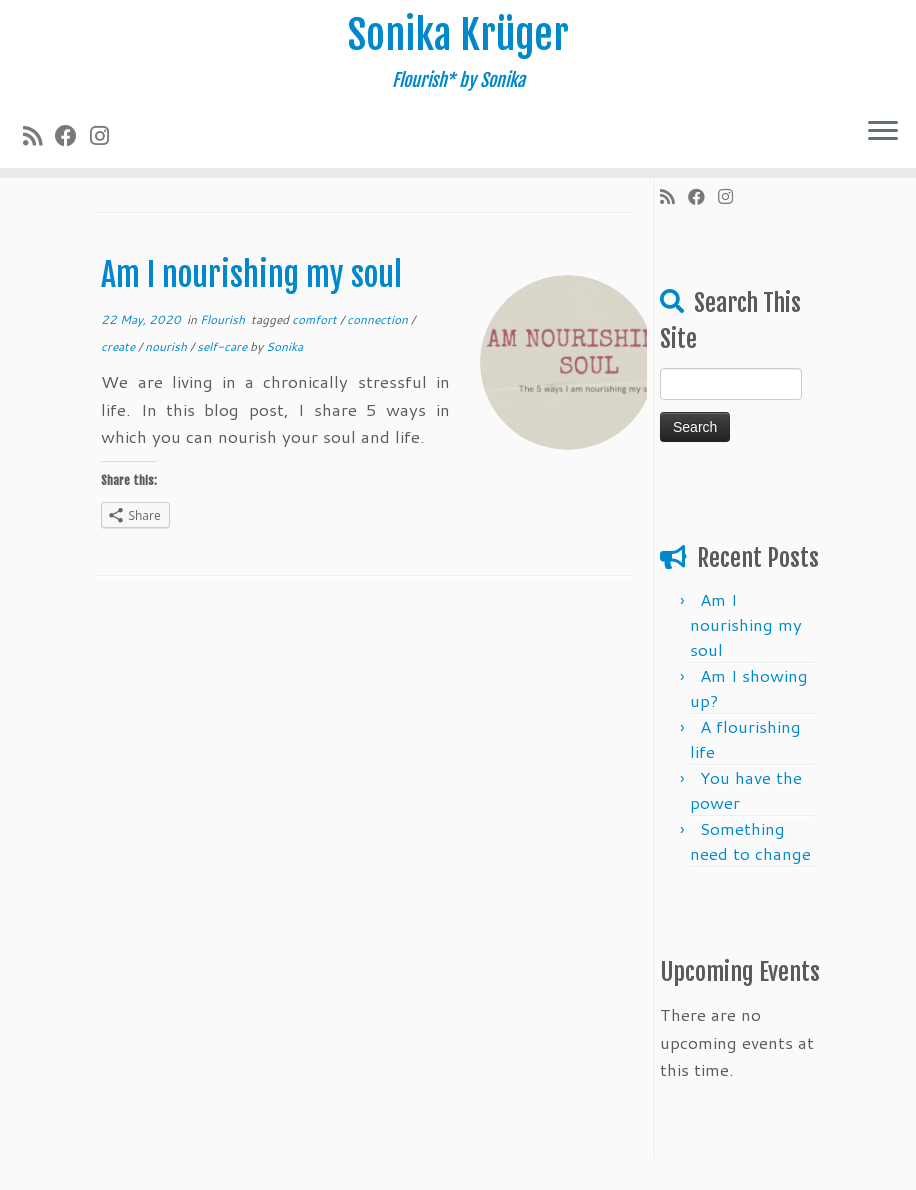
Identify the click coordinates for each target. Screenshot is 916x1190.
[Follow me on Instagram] (106, 135)
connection (379, 319)
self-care (223, 346)
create (119, 346)
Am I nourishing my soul (251, 275)
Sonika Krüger (458, 35)
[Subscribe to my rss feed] (39, 135)
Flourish (224, 319)
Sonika (284, 346)
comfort (316, 319)
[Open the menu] (883, 132)
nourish (167, 346)
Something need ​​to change (750, 840)
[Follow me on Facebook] (72, 135)
